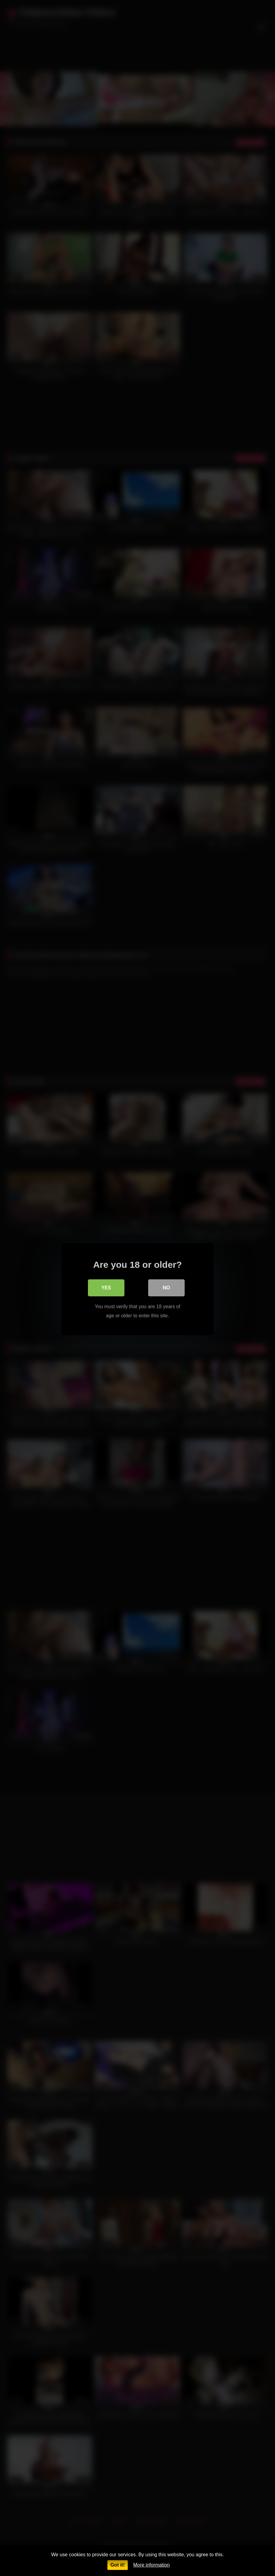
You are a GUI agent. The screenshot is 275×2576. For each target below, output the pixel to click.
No (166, 1286)
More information (151, 2564)
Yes (106, 1286)
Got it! (117, 2564)
